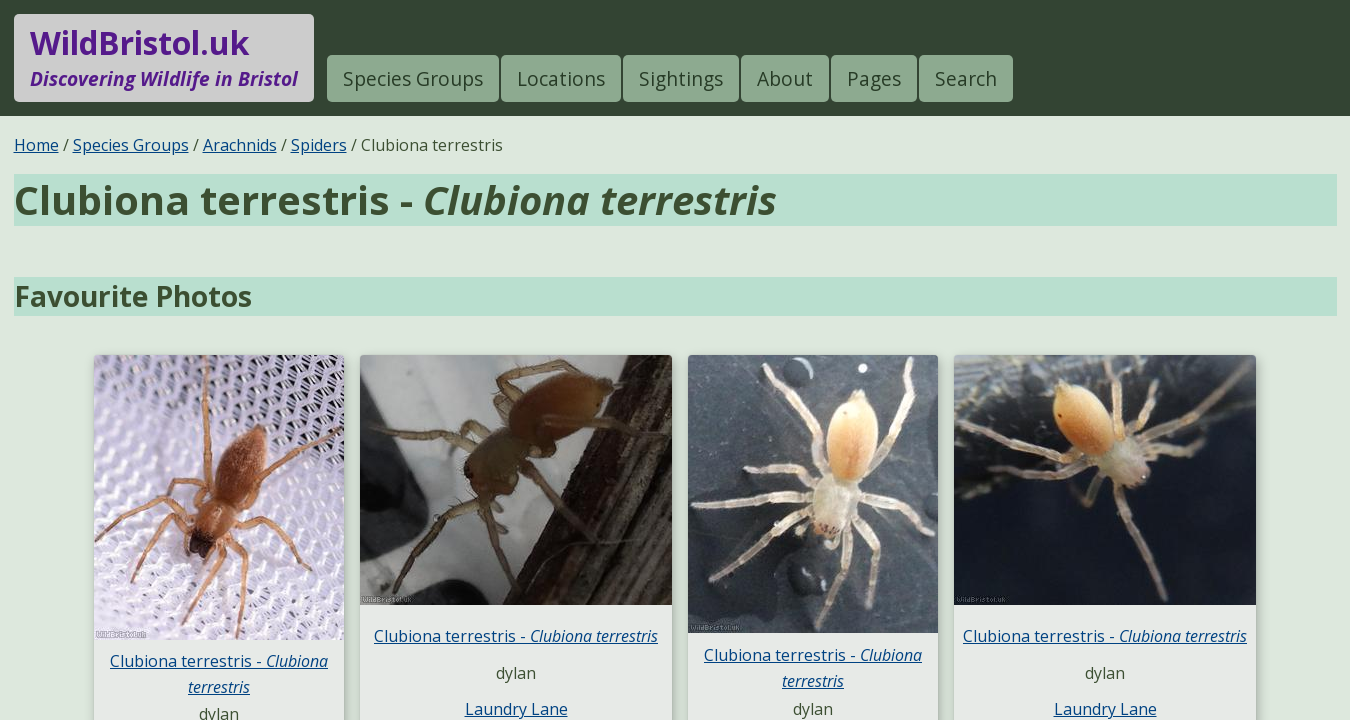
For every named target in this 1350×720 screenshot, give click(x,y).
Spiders (319, 145)
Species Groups (413, 78)
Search (966, 78)
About (785, 78)
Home (36, 145)
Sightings (681, 78)
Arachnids (240, 145)
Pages (874, 78)
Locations (561, 78)
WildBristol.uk (164, 58)
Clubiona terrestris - (516, 636)
